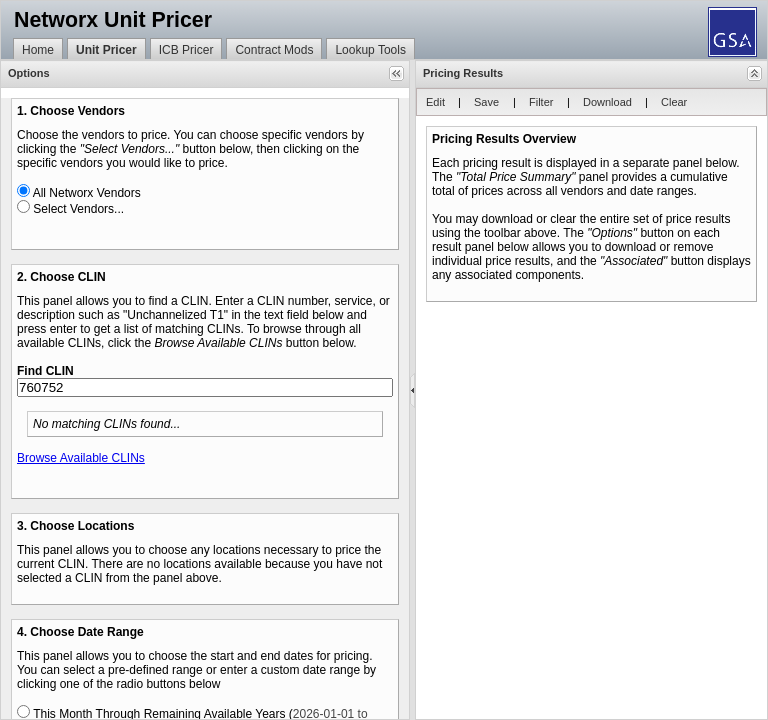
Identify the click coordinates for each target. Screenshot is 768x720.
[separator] (412, 390)
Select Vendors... (78, 209)
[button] (396, 73)
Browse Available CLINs (81, 458)
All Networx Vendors (87, 193)
